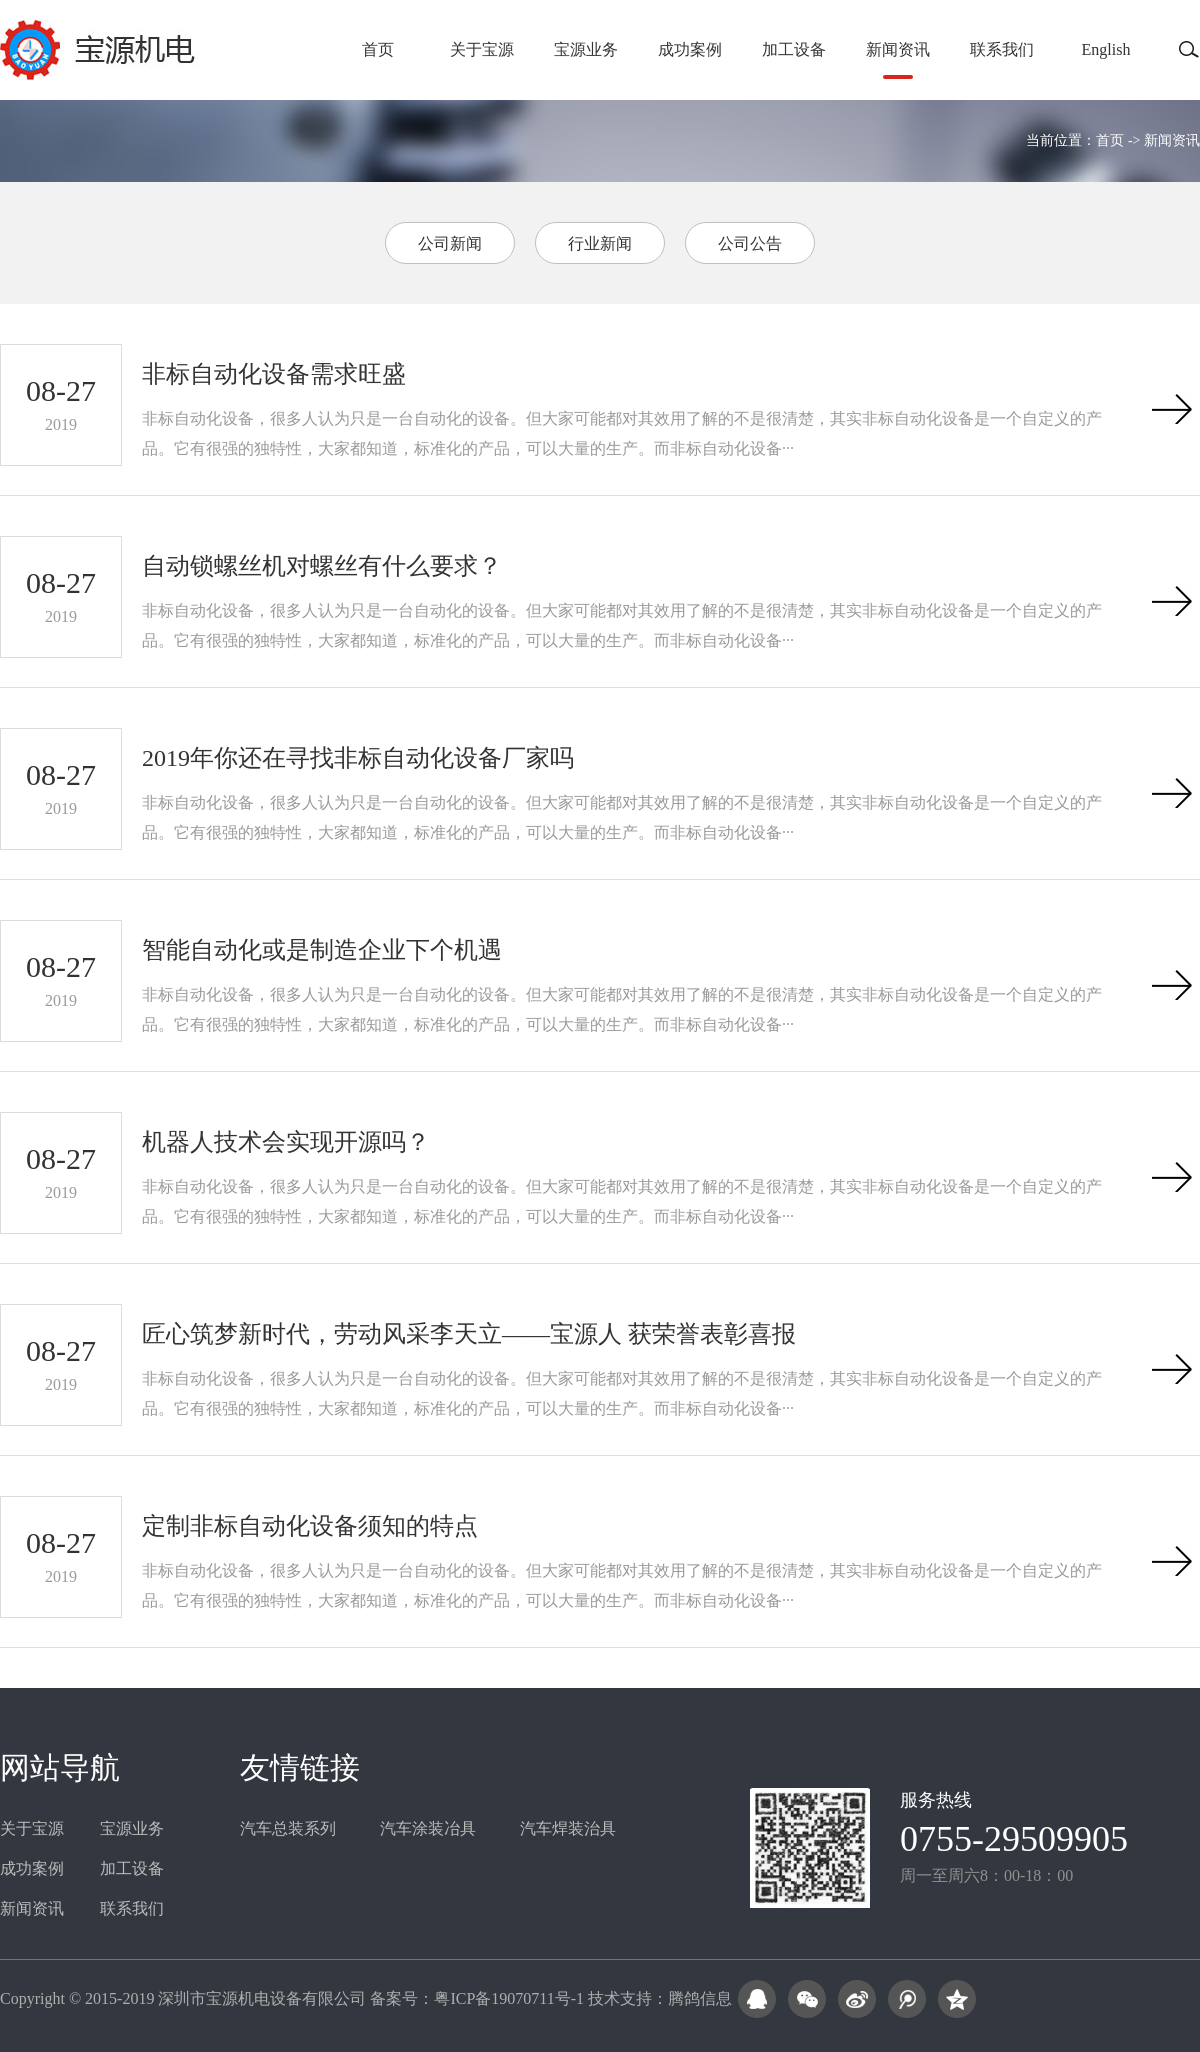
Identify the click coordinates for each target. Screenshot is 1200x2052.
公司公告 (750, 243)
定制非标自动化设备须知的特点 (310, 1526)
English (1106, 49)
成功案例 (690, 49)
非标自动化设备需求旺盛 (274, 374)
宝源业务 (586, 49)
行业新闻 (600, 243)
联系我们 (1002, 49)
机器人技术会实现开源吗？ (286, 1142)
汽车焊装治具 (568, 1828)
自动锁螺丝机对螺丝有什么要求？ (322, 566)
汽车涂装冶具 (428, 1828)
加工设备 (794, 49)
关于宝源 (482, 49)
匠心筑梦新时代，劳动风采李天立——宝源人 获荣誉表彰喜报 (469, 1334)
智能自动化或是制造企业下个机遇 (322, 950)
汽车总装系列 (288, 1828)
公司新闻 (450, 243)
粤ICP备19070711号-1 (509, 1998)
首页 (378, 49)
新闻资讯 (898, 49)
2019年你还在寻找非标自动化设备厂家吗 (358, 758)
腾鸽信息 (700, 1998)
